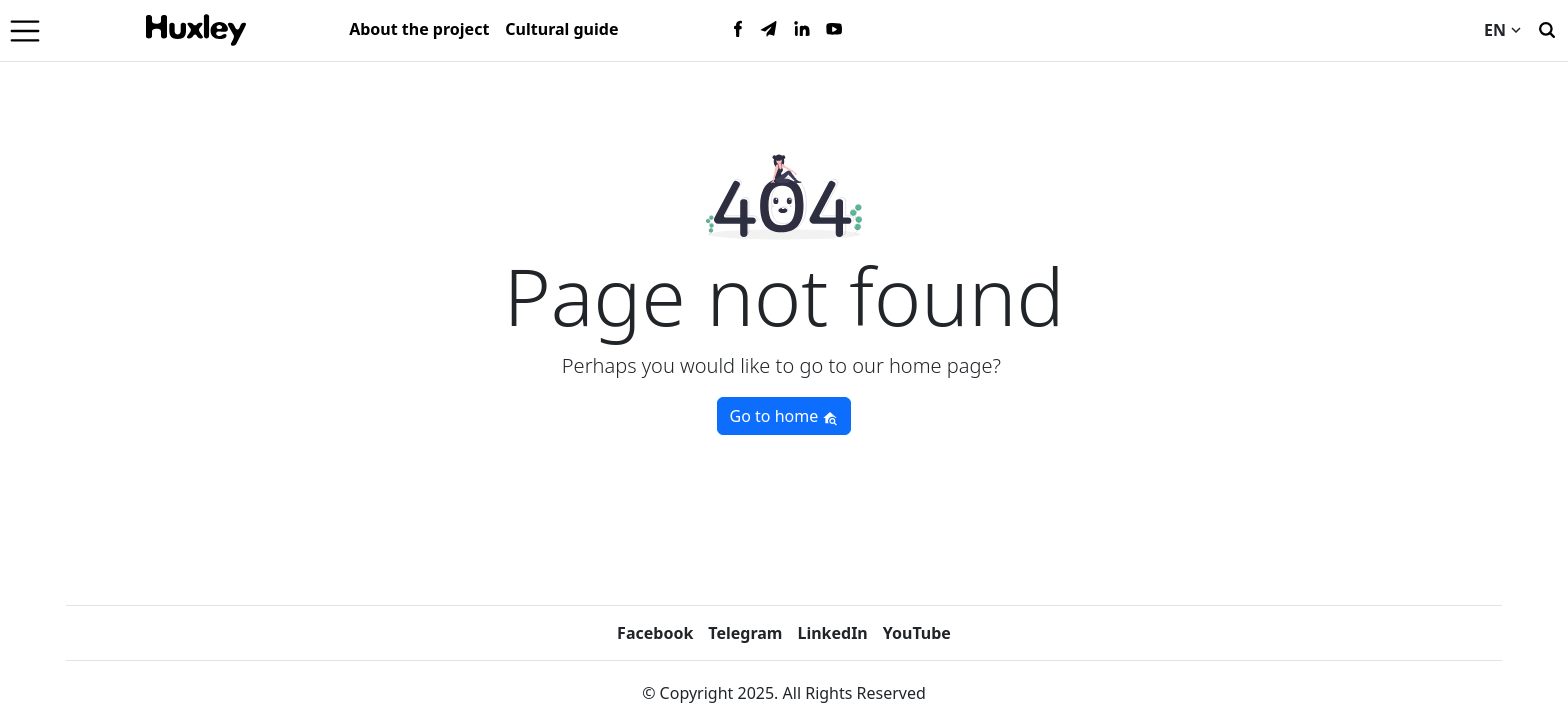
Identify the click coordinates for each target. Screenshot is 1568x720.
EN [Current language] (1502, 30)
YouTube (917, 633)
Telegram (745, 633)
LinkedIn (832, 633)
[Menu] (25, 30)
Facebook (655, 633)
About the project (419, 29)
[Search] (1547, 28)
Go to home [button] (784, 416)
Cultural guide (561, 29)
